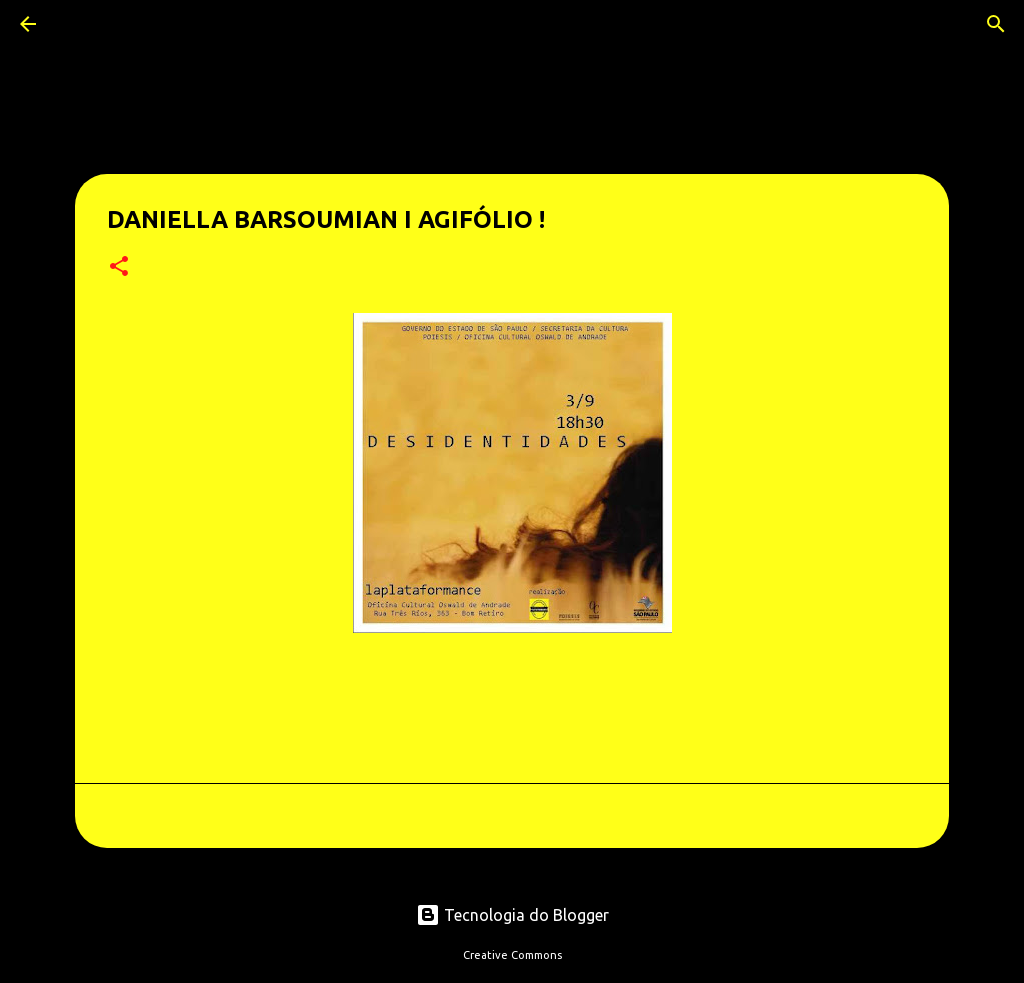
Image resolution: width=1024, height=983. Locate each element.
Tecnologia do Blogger (512, 915)
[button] (119, 267)
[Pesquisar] (84, 24)
